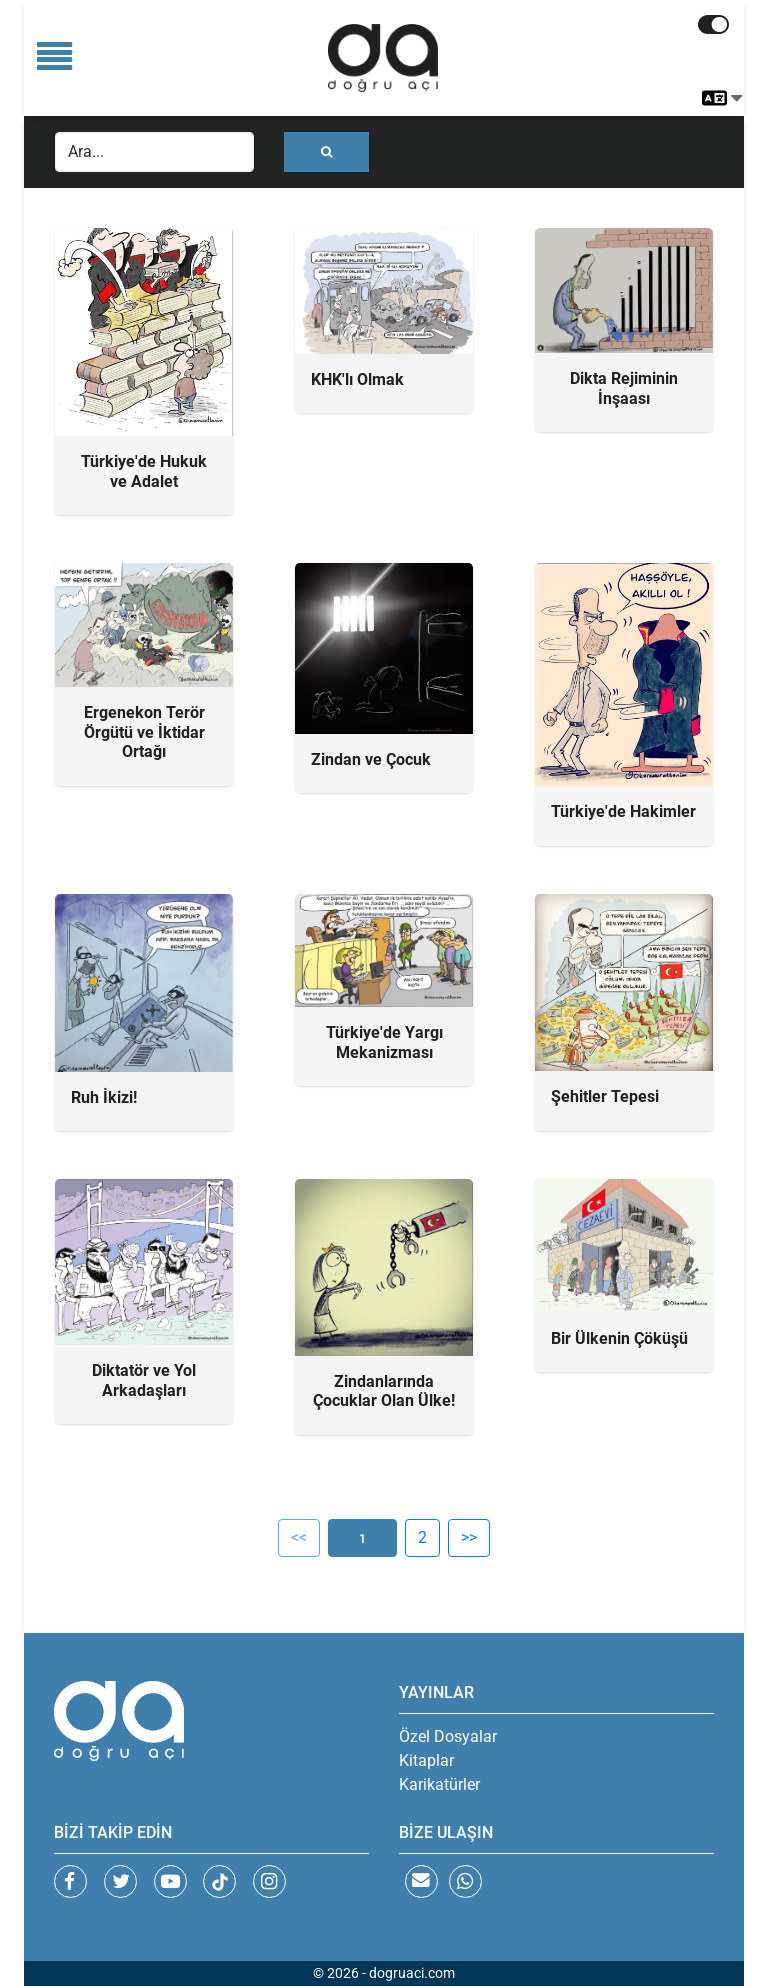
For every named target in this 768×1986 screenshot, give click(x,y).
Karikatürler (439, 1784)
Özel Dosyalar (448, 1736)
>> (469, 1537)
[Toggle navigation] (54, 57)
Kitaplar (426, 1760)
